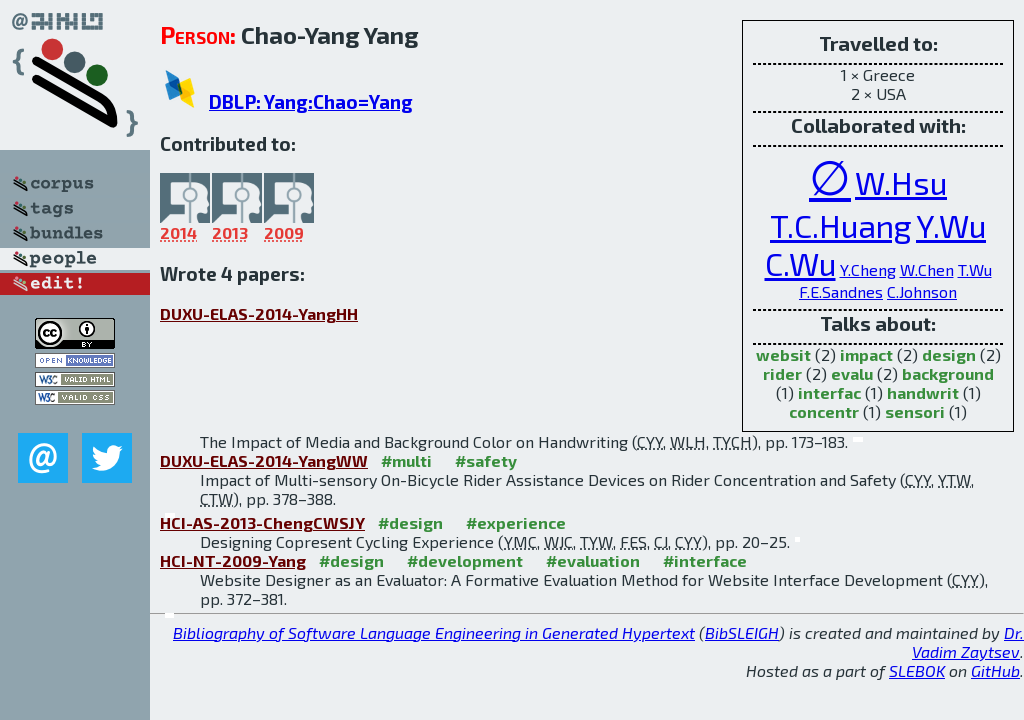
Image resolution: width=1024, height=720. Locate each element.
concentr (824, 411)
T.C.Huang (841, 225)
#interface (705, 560)
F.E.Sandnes (841, 291)
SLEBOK (917, 670)
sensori (915, 411)
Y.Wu (951, 225)
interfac (829, 392)
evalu (852, 373)
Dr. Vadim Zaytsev (968, 642)
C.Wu (800, 263)
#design (410, 522)
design (949, 354)
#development (465, 560)
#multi (406, 460)
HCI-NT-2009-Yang (233, 560)
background (948, 373)
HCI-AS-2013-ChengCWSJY (262, 522)
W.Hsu (901, 182)
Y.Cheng (868, 269)
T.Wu (975, 269)
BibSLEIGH (742, 632)
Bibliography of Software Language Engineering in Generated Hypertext (434, 632)
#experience (516, 522)
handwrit (923, 392)
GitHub (995, 670)
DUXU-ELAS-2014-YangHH (259, 313)
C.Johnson (922, 291)
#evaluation (593, 560)
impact (866, 354)
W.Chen (927, 269)
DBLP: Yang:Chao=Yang (311, 101)
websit (783, 354)
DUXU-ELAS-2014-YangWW (264, 460)
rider (782, 373)
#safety (486, 460)
